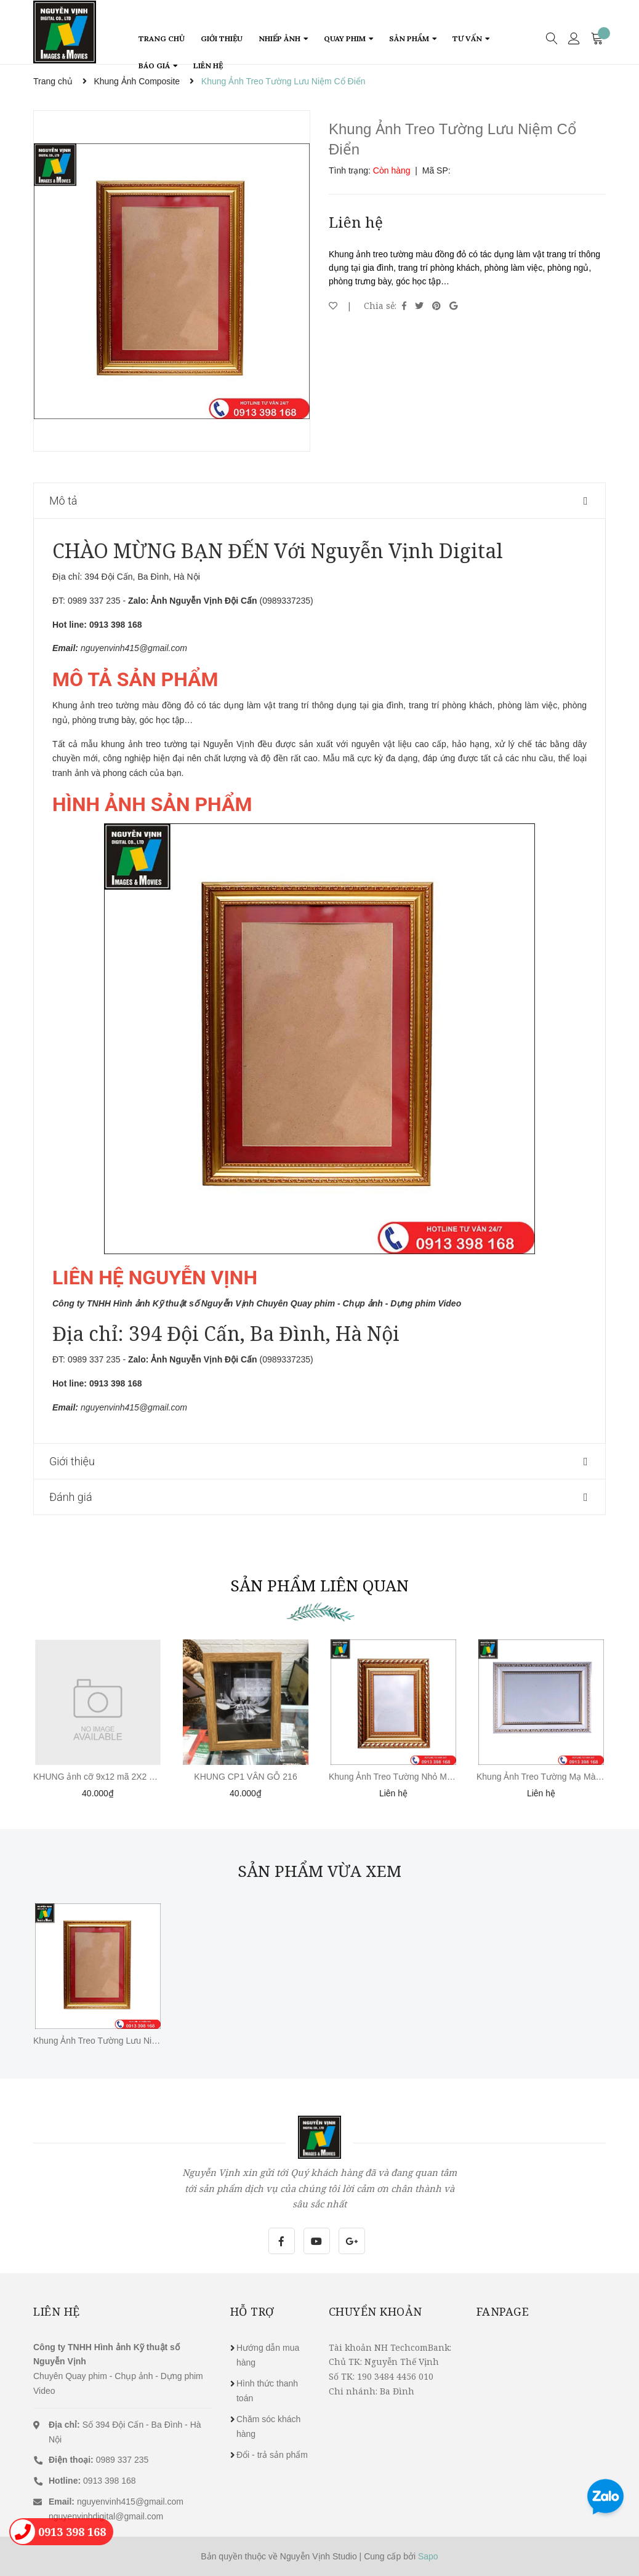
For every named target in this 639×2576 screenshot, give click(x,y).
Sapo (428, 2556)
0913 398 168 (92, 2481)
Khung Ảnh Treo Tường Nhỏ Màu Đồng (404, 1777)
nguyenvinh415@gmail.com (130, 2501)
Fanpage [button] (502, 2311)
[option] (171, 281)
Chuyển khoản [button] (375, 2311)
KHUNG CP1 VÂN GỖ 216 (245, 1777)
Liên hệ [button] (56, 2311)
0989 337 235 (98, 2460)
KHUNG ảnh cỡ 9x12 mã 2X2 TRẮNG (106, 1777)
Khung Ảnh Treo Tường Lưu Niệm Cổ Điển (115, 2041)
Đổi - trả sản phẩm (272, 2455)
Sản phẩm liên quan (319, 1585)
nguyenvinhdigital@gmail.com (106, 2516)
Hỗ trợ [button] (252, 2311)
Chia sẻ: (380, 305)
